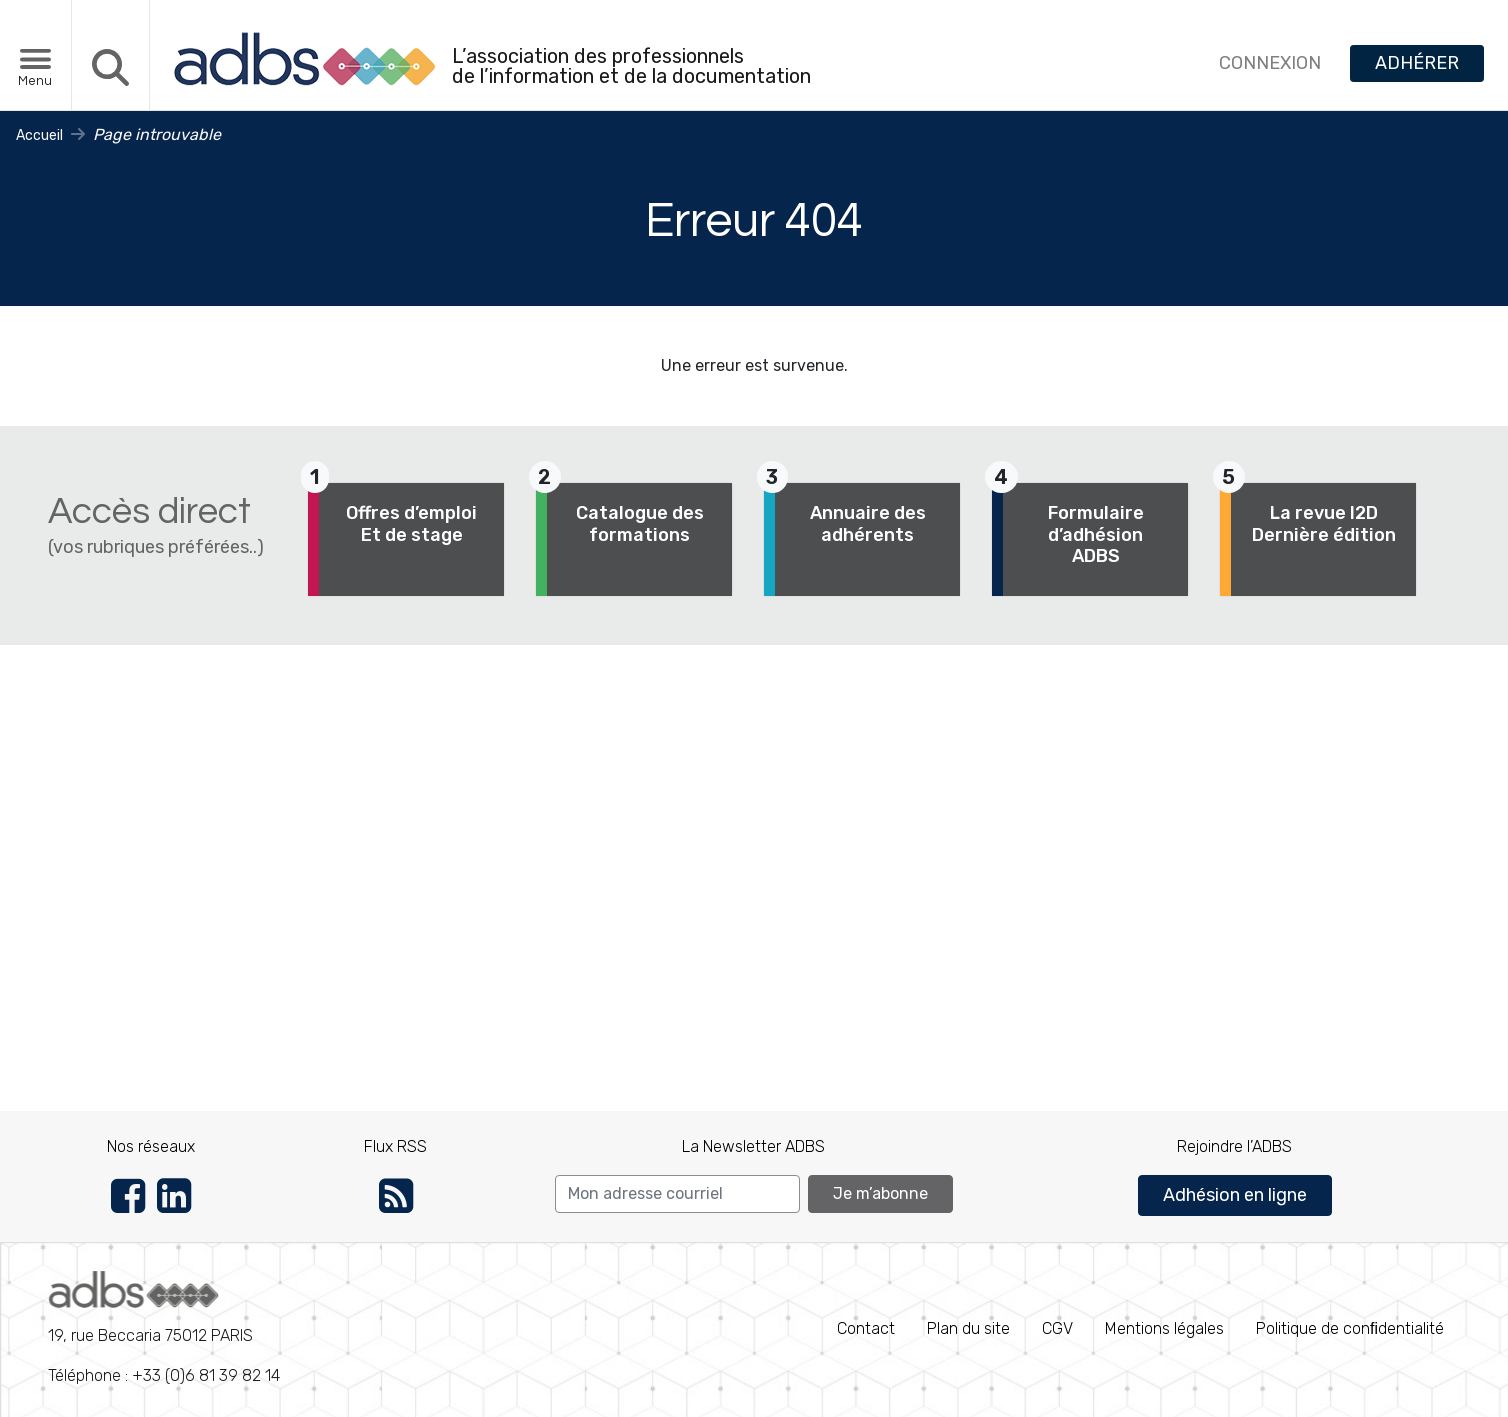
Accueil (39, 135)
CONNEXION (1270, 63)
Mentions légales (1164, 1328)
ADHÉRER (1417, 63)
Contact (866, 1328)
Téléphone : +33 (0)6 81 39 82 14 (164, 1328)
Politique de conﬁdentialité (1350, 1328)
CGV (1057, 1328)
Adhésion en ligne (1235, 1195)
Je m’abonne (880, 1193)
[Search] (677, 1194)
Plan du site (968, 1328)
